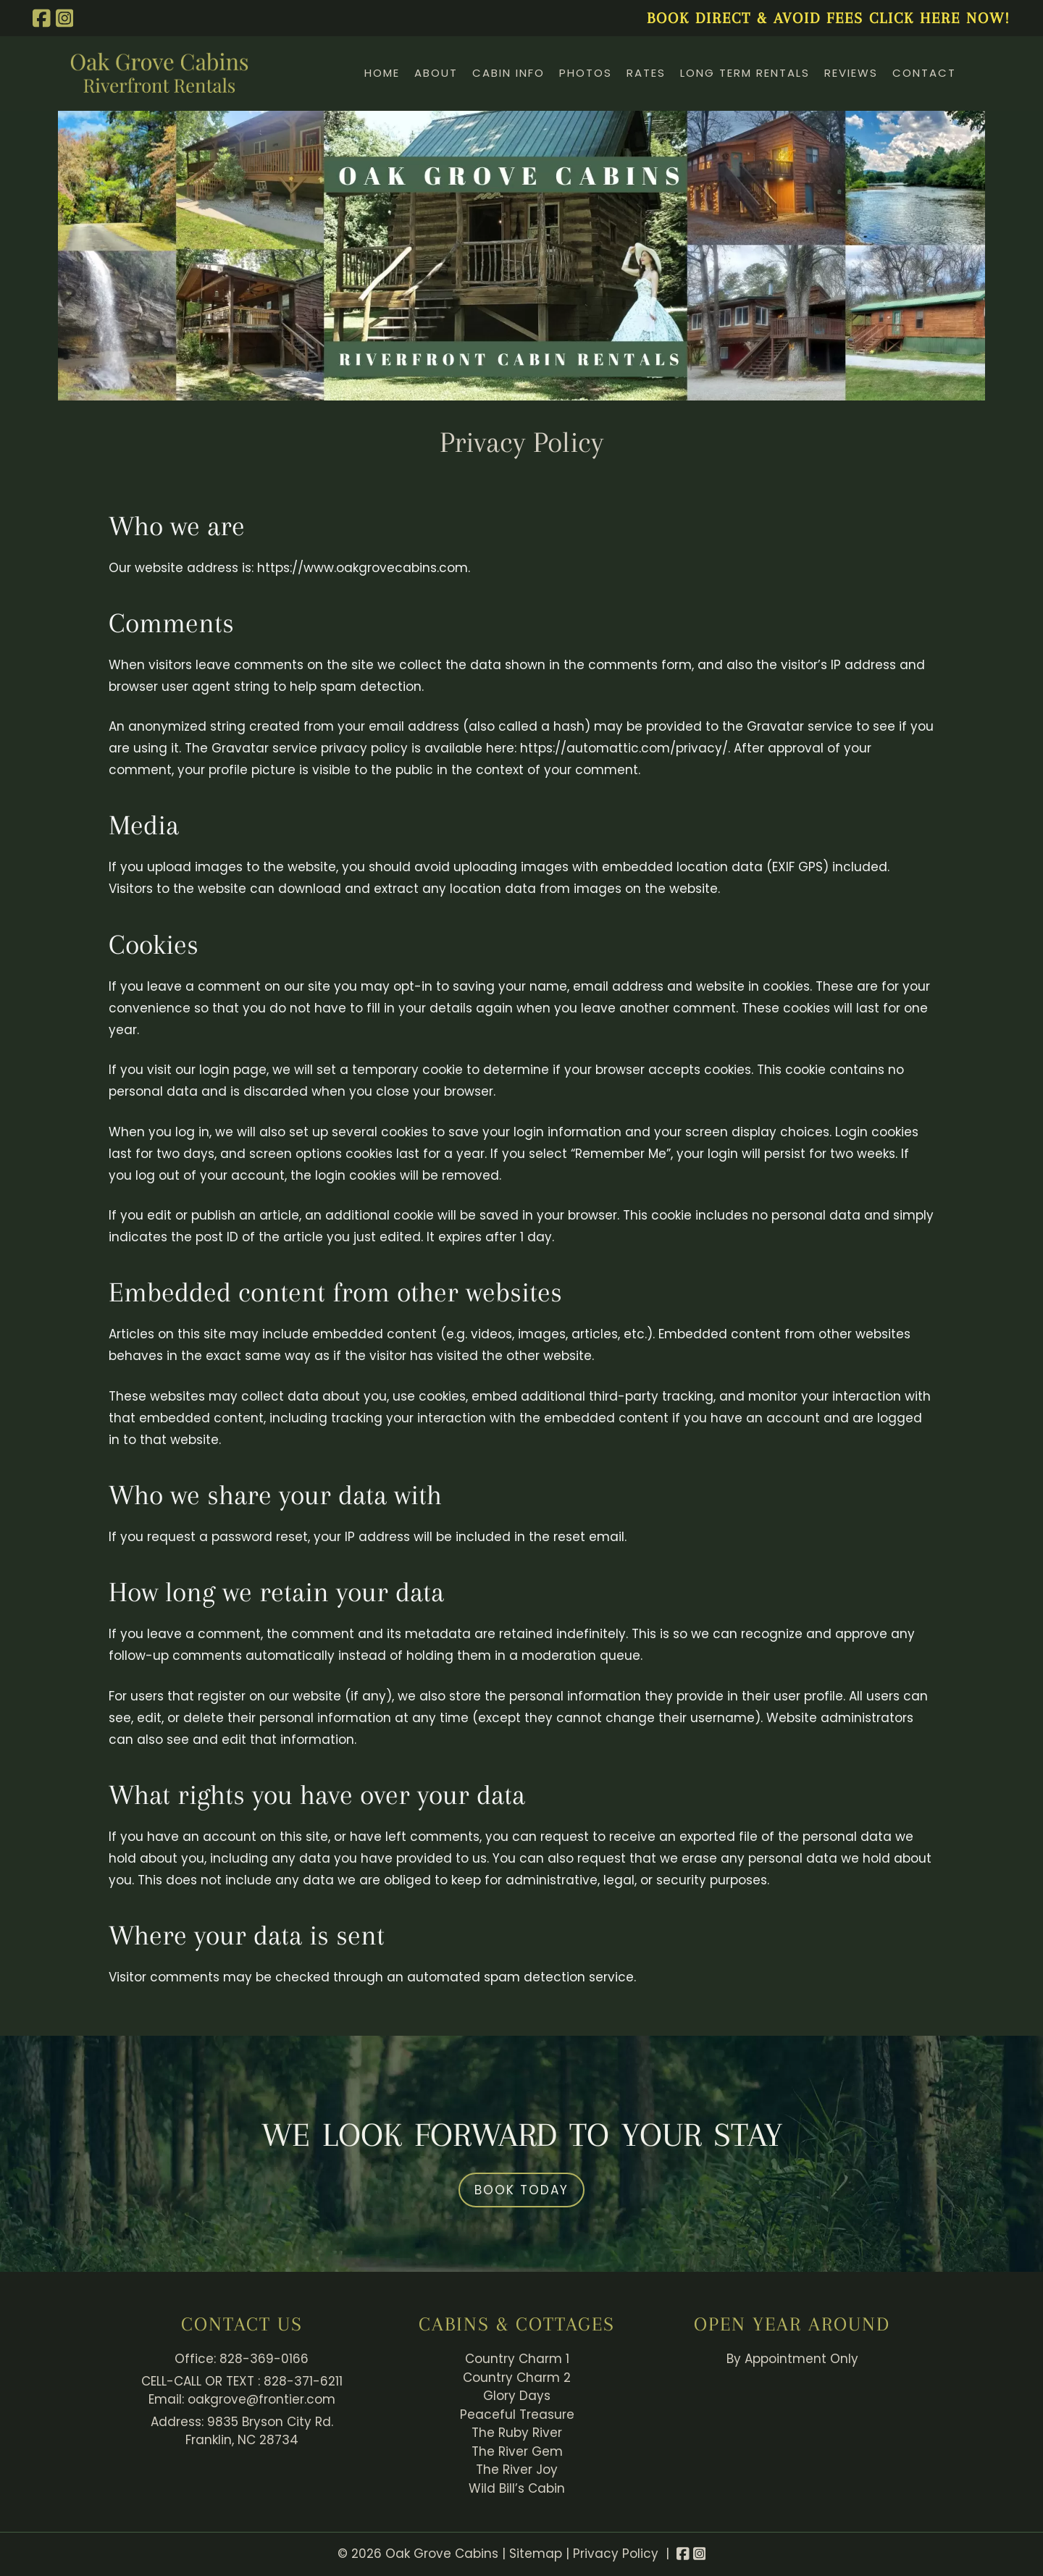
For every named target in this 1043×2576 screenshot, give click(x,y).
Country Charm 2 (517, 2377)
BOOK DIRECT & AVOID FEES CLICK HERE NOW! (828, 18)
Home (382, 72)
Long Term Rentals (745, 72)
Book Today (521, 2190)
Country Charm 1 (517, 2358)
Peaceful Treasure (517, 2414)
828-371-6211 (303, 2381)
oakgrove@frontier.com (261, 2399)
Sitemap (535, 2553)
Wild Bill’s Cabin (517, 2488)
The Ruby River (517, 2432)
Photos (585, 72)
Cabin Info (508, 72)
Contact (924, 72)
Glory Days (516, 2395)
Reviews (851, 72)
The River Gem (517, 2451)
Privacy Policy (615, 2553)
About (436, 72)
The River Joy (517, 2469)
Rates (646, 72)
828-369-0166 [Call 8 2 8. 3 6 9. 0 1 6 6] (264, 2358)
